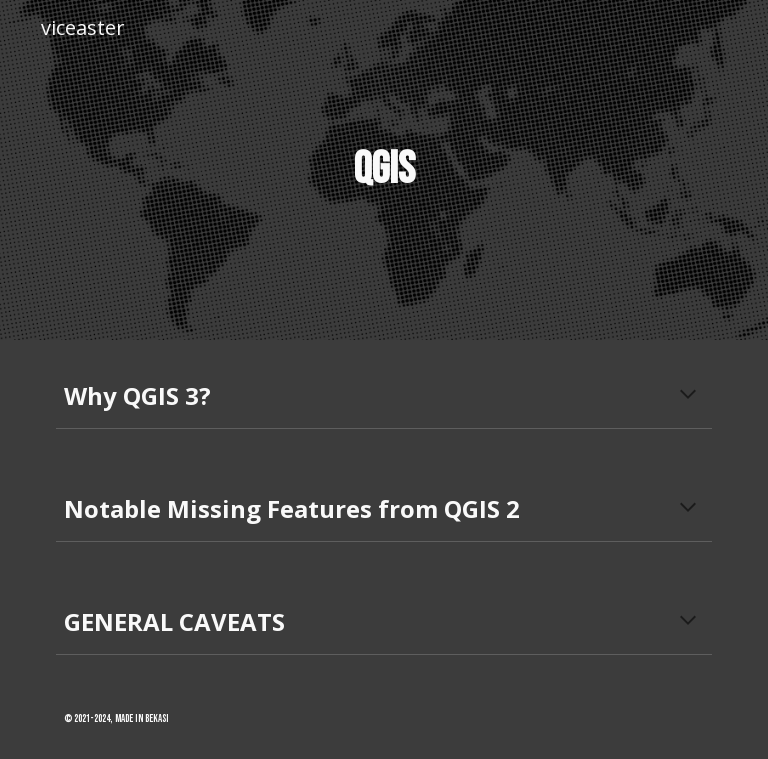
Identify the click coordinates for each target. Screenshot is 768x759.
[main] (383, 170)
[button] (688, 396)
